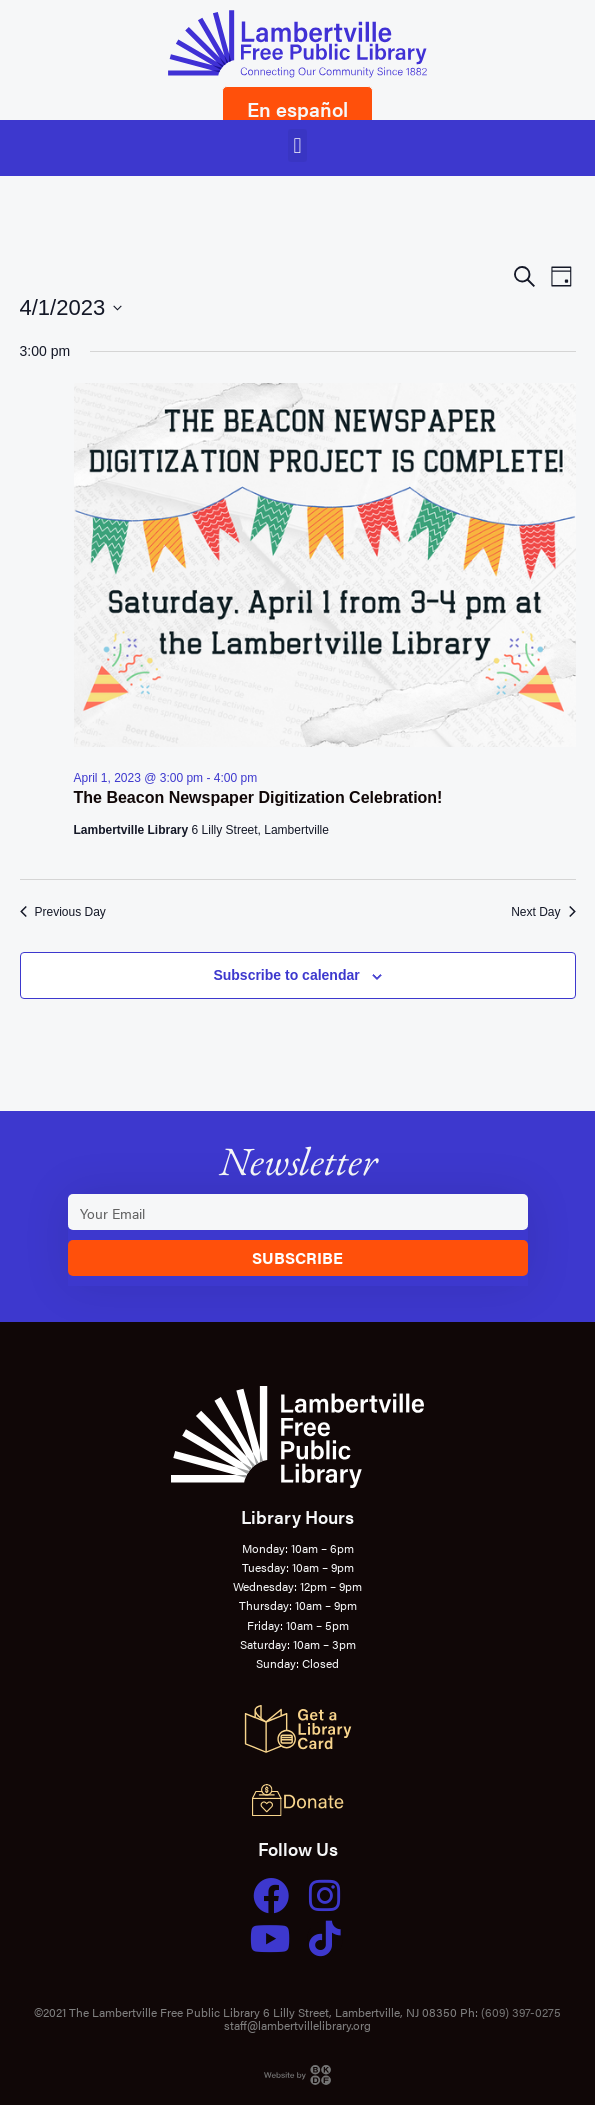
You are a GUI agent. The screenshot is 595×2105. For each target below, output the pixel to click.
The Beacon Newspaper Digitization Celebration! (258, 797)
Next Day (543, 912)
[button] (297, 145)
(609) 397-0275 (521, 2012)
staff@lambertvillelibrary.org (297, 2025)
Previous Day (63, 912)
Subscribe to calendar (286, 975)
